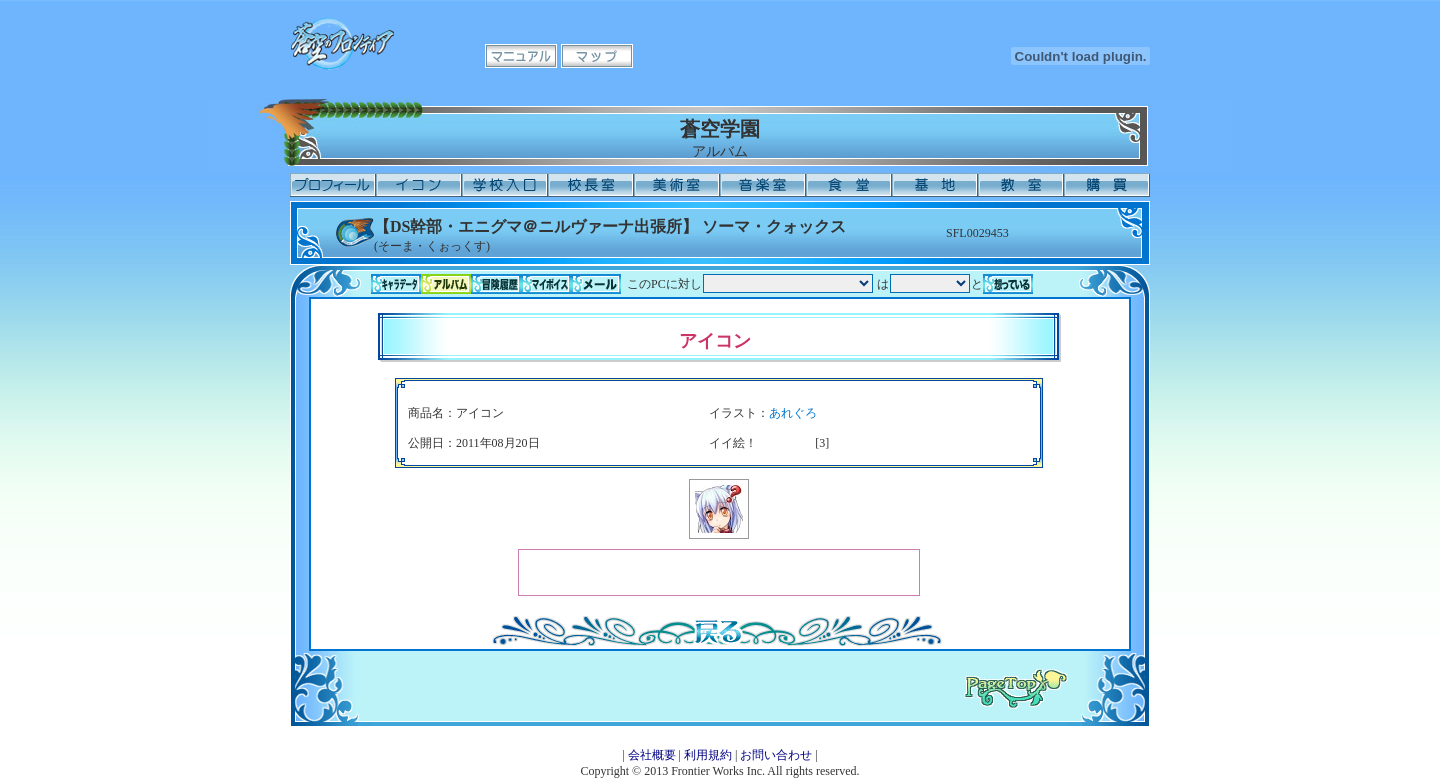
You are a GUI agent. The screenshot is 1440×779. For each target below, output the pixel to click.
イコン (419, 185)
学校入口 (505, 185)
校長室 (591, 185)
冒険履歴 (496, 284)
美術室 (677, 185)
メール (596, 284)
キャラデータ (396, 284)
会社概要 (652, 755)
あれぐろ (793, 413)
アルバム (446, 284)
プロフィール (333, 185)
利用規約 (708, 755)
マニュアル (521, 56)
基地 (935, 185)
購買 (1107, 185)
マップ (597, 56)
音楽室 (763, 185)
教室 (1021, 185)
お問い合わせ (776, 755)
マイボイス (546, 284)
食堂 (849, 185)
